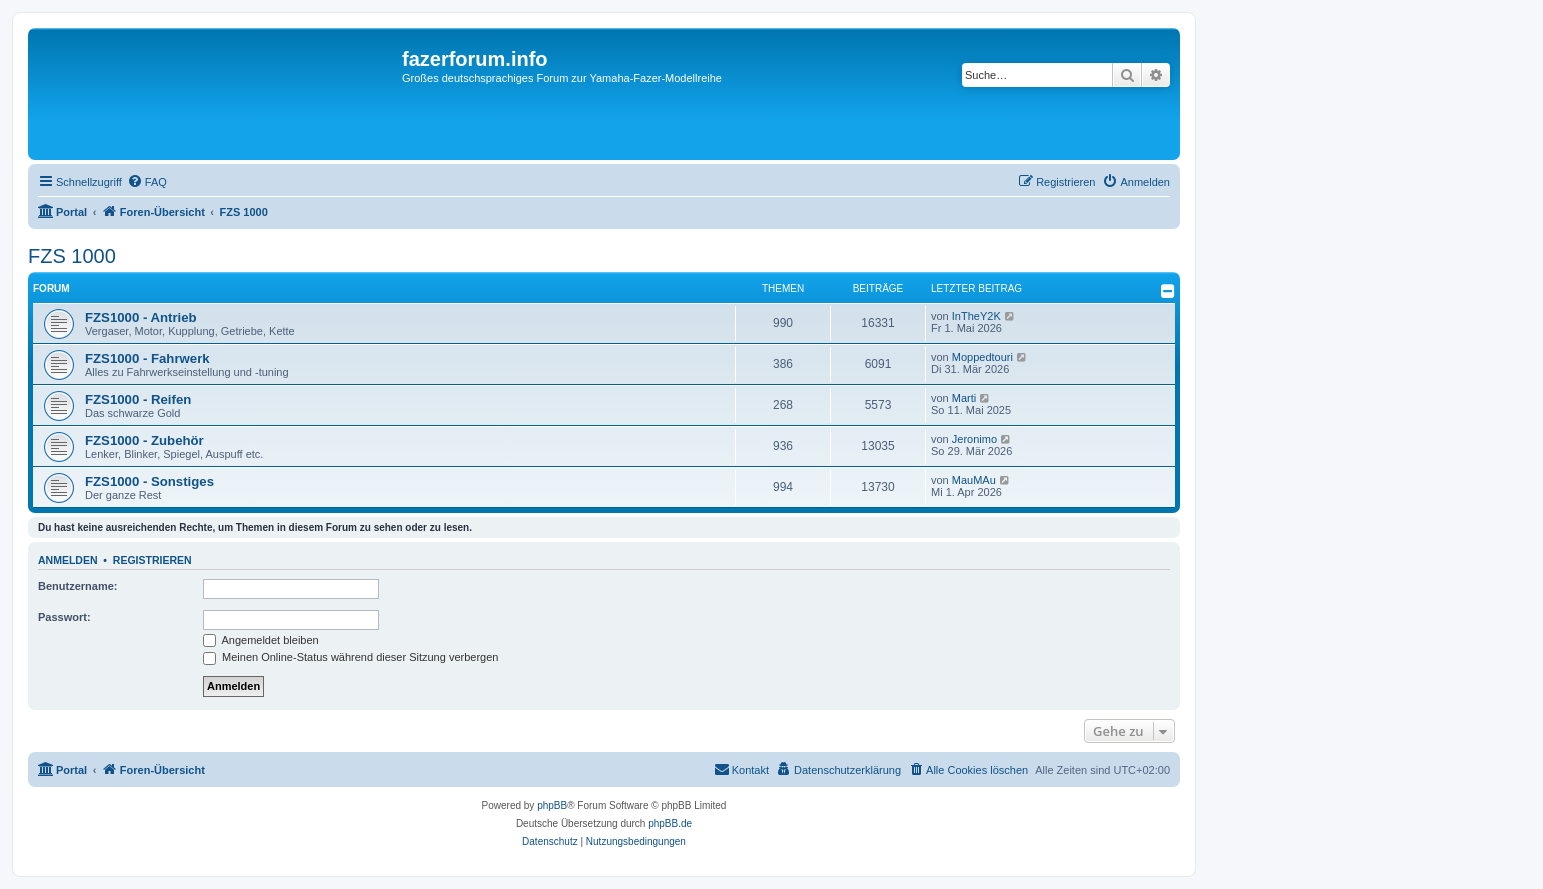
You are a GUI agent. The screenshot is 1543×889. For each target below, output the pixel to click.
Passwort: (64, 617)
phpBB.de (670, 823)
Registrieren (152, 560)
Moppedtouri (982, 357)
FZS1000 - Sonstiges (149, 481)
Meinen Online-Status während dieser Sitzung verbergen (350, 657)
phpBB (552, 805)
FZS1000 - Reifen (138, 399)
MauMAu (974, 480)
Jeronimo (974, 439)
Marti (964, 398)
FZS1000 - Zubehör (144, 440)
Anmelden (68, 560)
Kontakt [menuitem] (741, 769)
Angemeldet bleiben (261, 640)
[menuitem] (147, 182)
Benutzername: (77, 586)
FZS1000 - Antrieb (141, 317)
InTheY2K (976, 316)
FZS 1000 (72, 256)
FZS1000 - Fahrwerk (147, 358)
